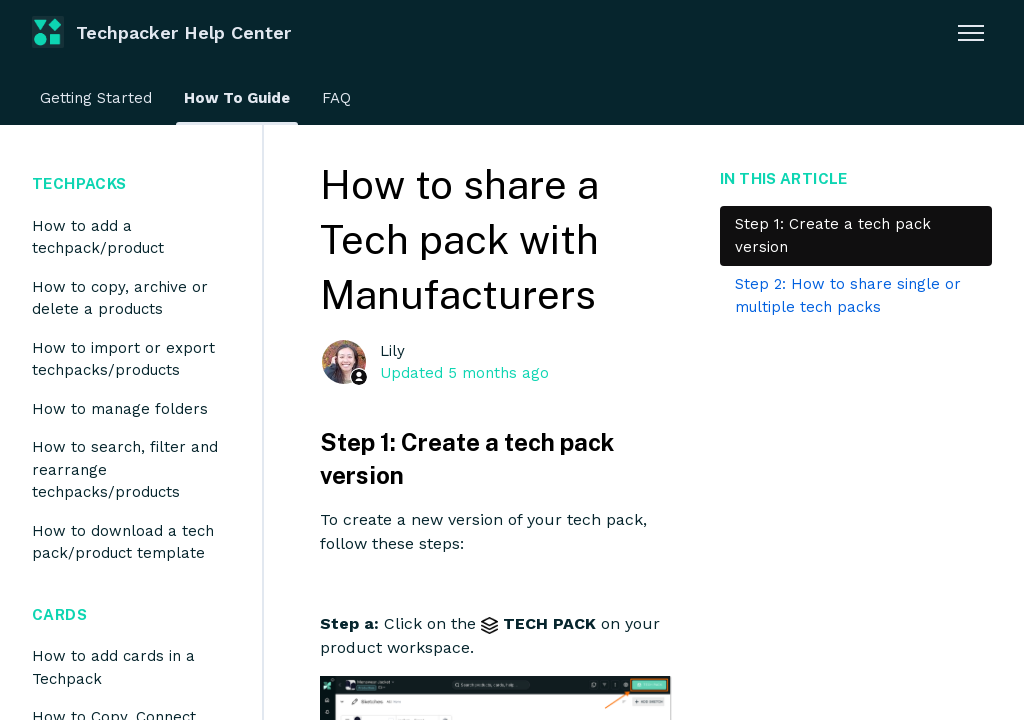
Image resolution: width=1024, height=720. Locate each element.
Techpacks (79, 183)
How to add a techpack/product (98, 237)
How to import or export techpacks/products (123, 359)
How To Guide (237, 98)
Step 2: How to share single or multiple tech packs (848, 295)
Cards (59, 614)
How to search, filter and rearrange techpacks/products (125, 469)
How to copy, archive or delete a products (120, 298)
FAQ (336, 98)
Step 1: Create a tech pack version (833, 235)
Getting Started (96, 98)
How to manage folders (120, 409)
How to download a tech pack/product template (123, 542)
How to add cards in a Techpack (113, 667)
